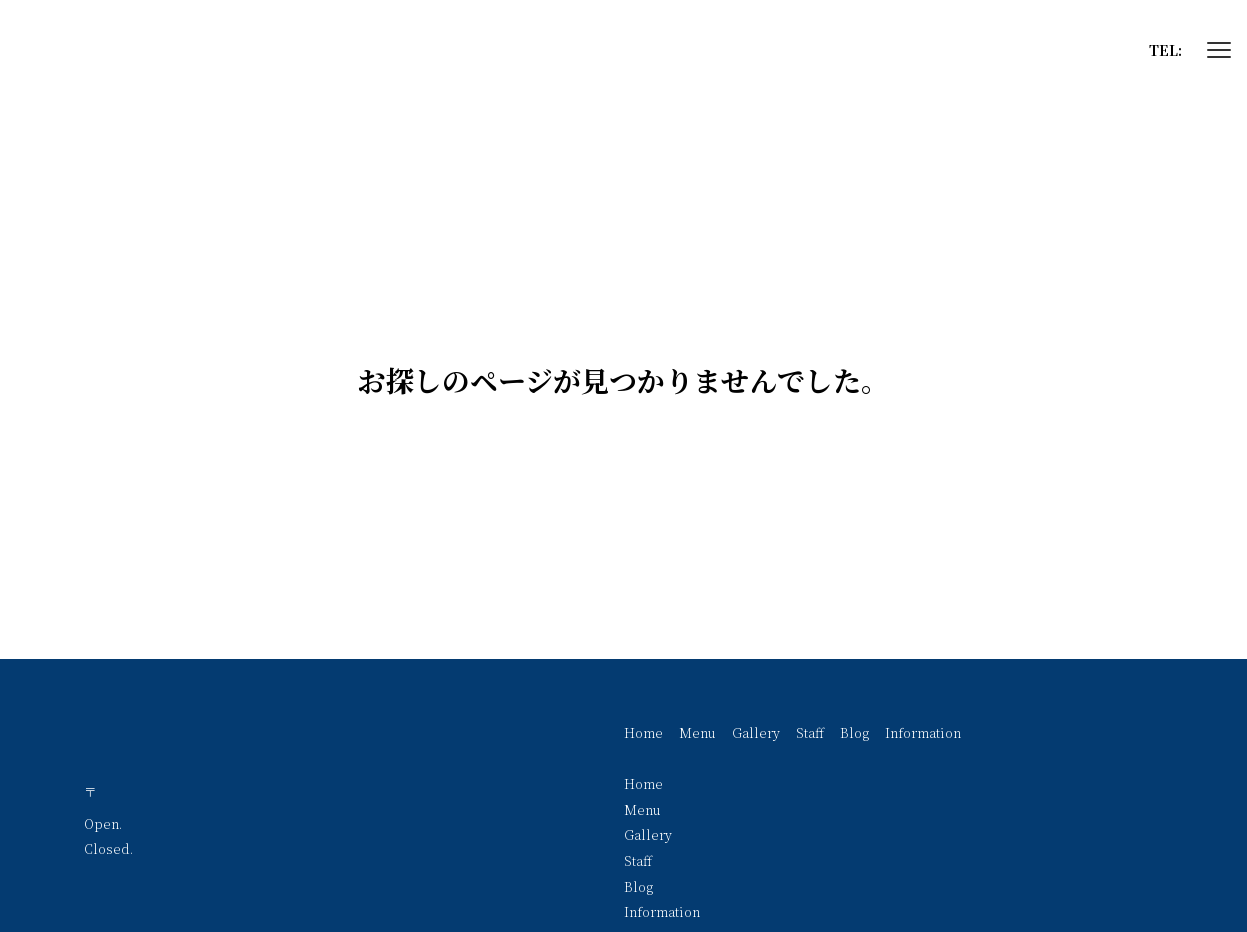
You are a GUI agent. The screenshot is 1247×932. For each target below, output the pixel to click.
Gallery (756, 732)
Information (923, 732)
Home (643, 732)
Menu (697, 732)
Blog (854, 732)
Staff (810, 732)
